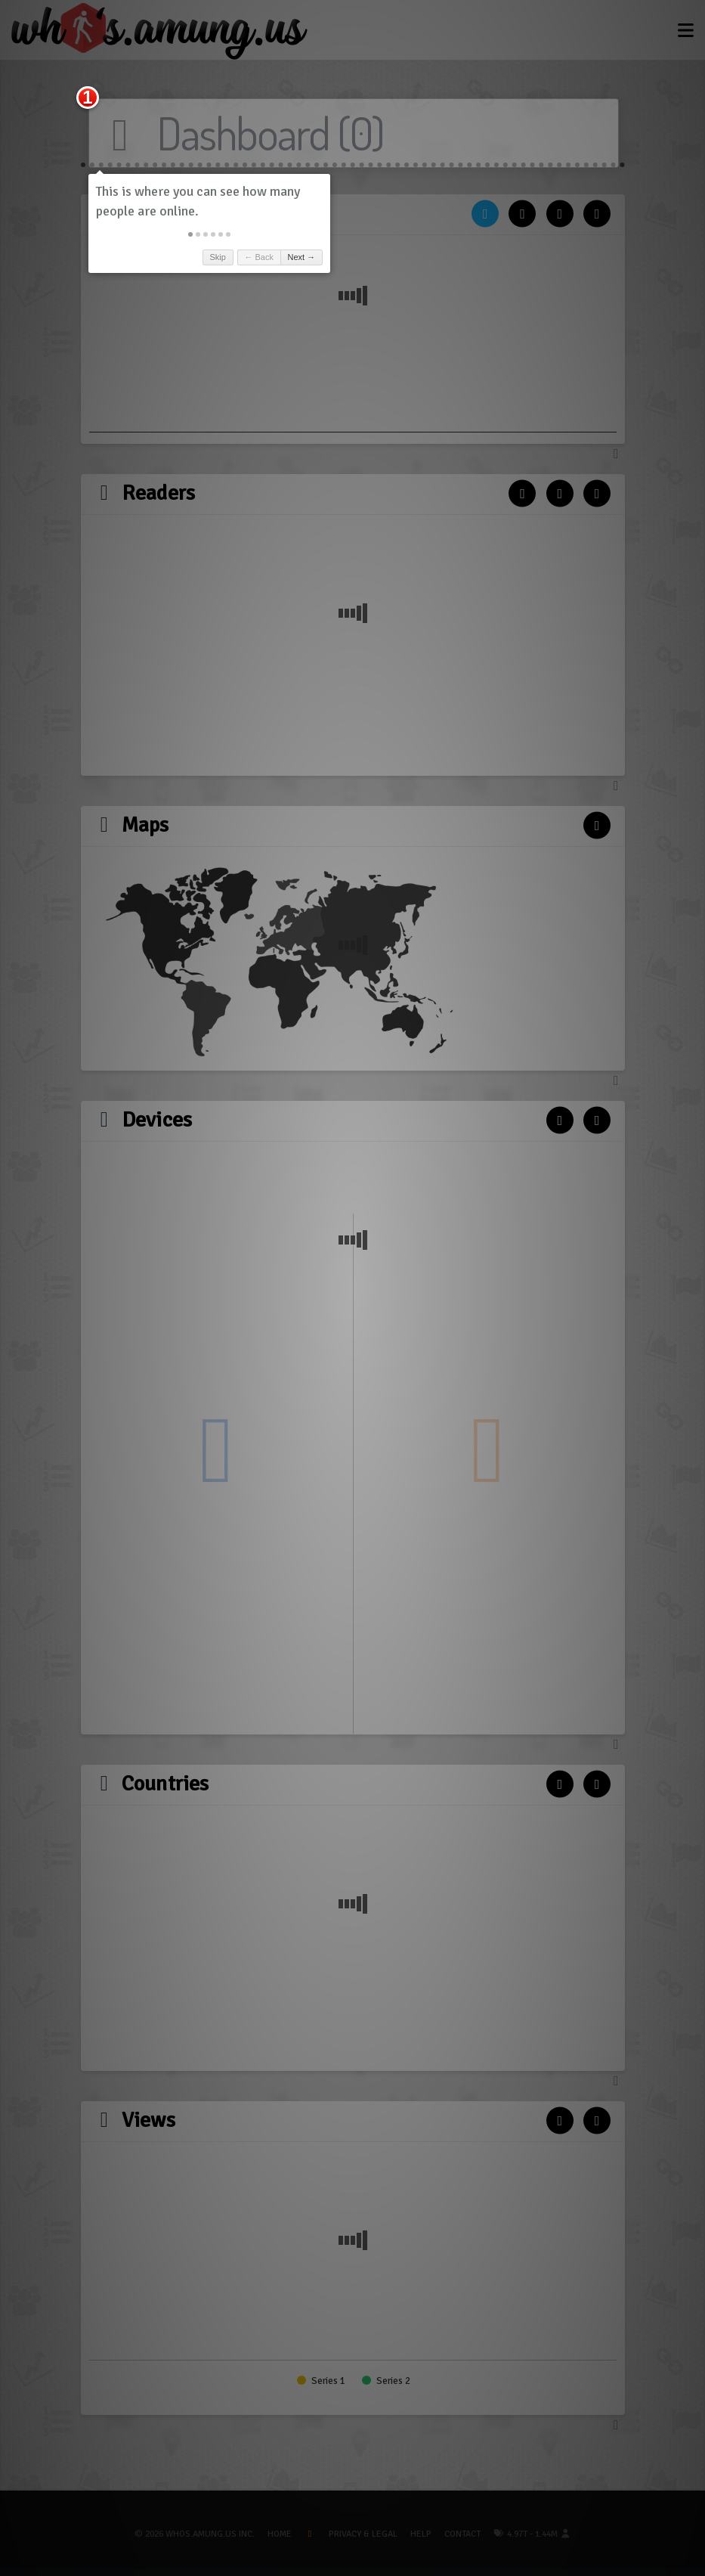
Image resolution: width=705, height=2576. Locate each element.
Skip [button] (217, 257)
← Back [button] (259, 257)
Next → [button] (302, 257)
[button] (190, 234)
